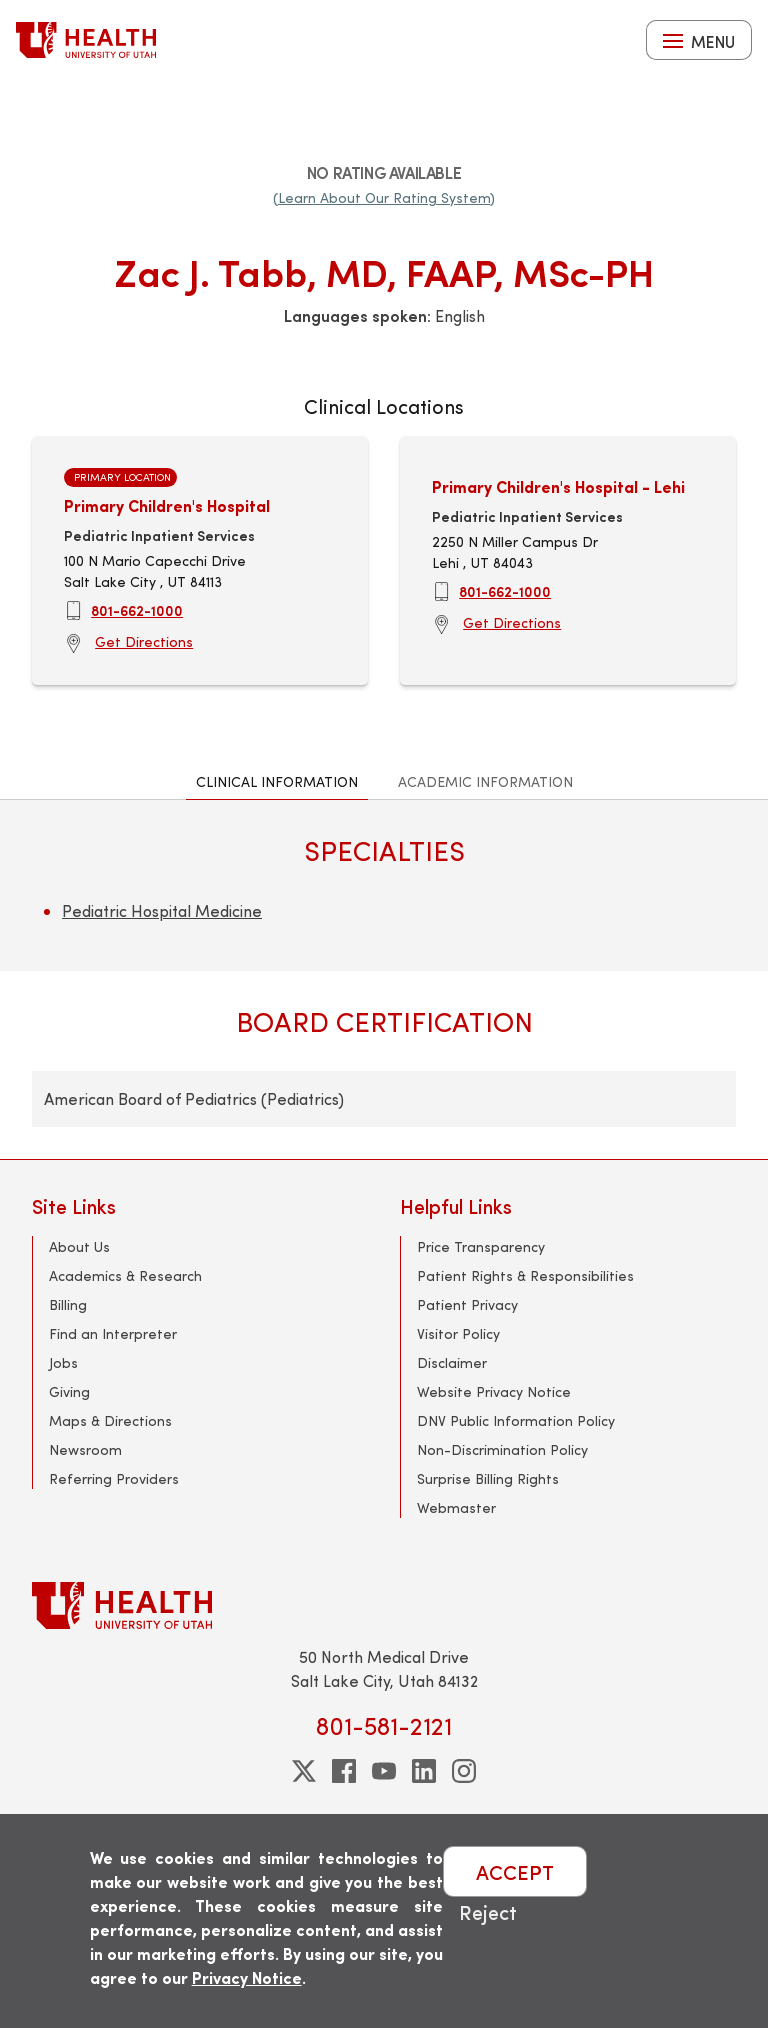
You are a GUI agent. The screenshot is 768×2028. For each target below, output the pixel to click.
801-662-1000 (137, 610)
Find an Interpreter (113, 1333)
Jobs (63, 1362)
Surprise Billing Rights (488, 1478)
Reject (488, 1911)
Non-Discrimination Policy (502, 1449)
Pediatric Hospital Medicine (162, 910)
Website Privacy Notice (494, 1391)
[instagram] (464, 1771)
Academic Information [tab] (485, 781)
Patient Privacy (467, 1304)
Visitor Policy (458, 1333)
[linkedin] (424, 1771)
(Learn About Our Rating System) (384, 197)
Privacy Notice (247, 1977)
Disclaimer (452, 1362)
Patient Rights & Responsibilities (525, 1275)
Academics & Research (125, 1275)
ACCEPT (515, 1871)
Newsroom (85, 1449)
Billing (68, 1304)
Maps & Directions (110, 1420)
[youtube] (384, 1771)
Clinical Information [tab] (277, 781)
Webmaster (456, 1507)
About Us (79, 1246)
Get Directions (144, 641)
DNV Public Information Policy (516, 1420)
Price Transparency (481, 1246)
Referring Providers (114, 1478)
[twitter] (304, 1771)
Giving (69, 1391)
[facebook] (344, 1771)
